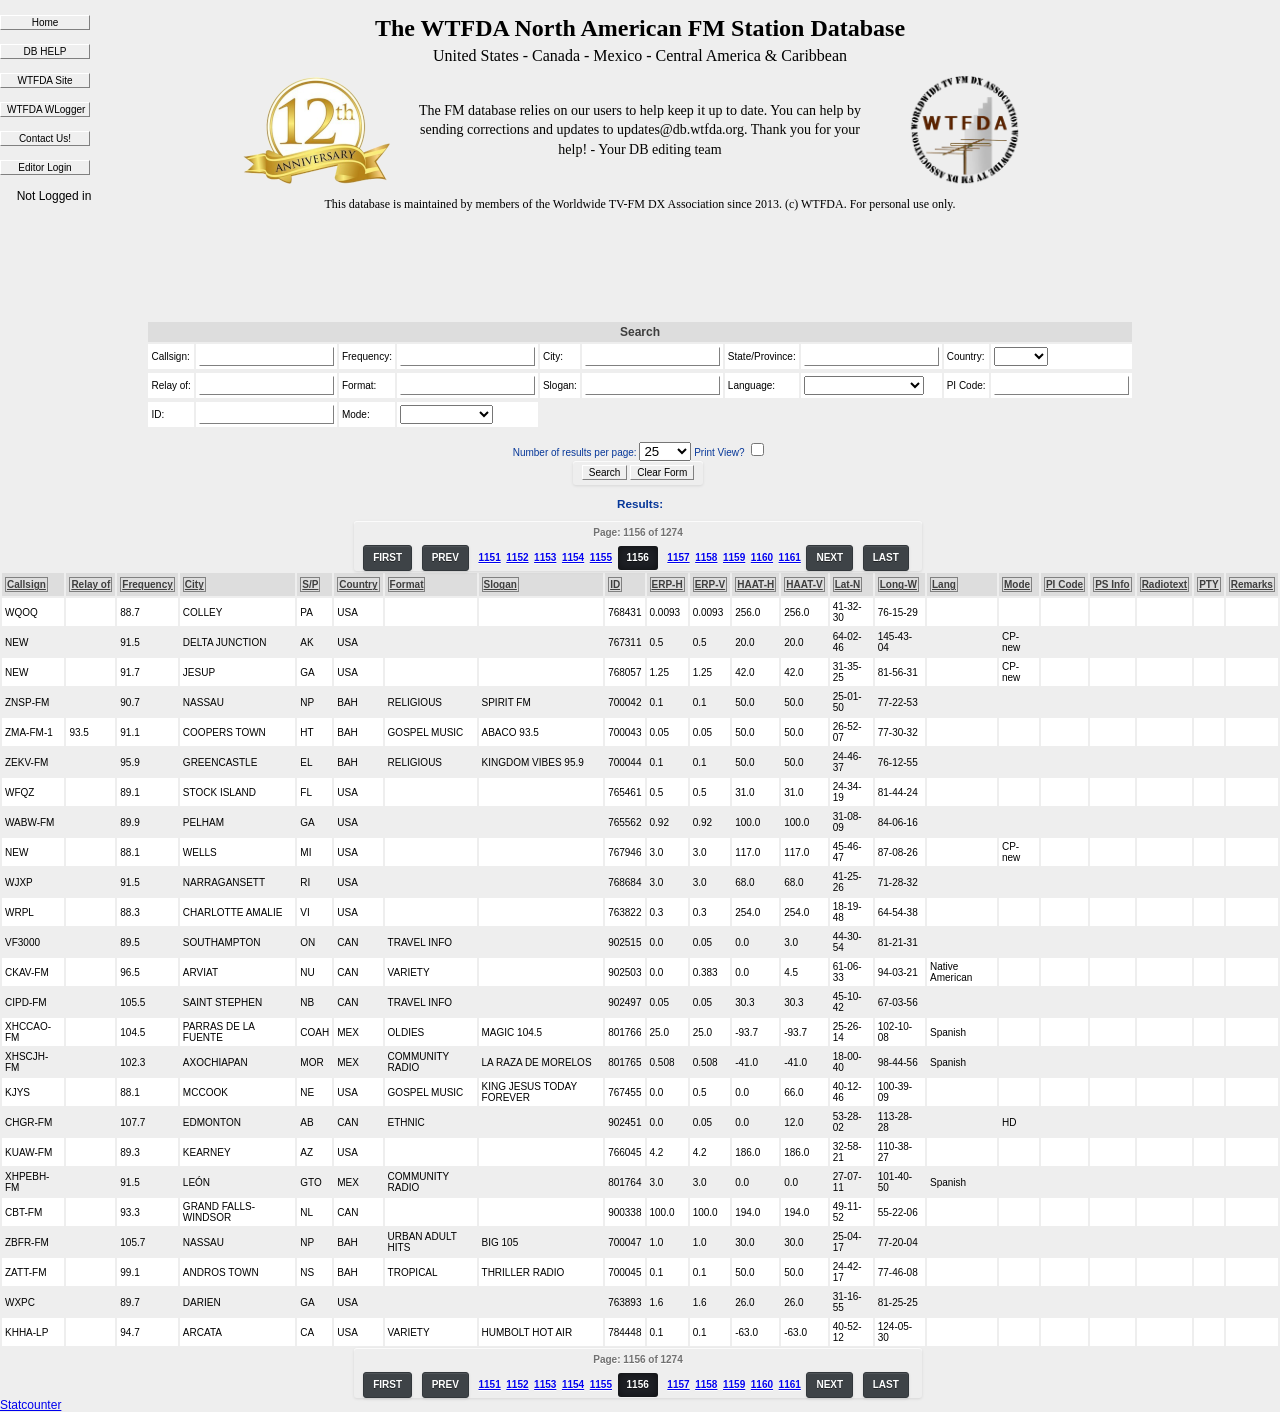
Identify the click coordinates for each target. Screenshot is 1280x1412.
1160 (762, 557)
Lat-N (848, 584)
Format (407, 584)
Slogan (500, 584)
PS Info (1112, 584)
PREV (445, 557)
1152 (517, 557)
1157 (678, 557)
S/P (310, 584)
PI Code (1064, 584)
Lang (944, 584)
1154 (573, 557)
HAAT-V (804, 584)
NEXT (829, 557)
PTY (1208, 584)
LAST (886, 557)
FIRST (387, 557)
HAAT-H (755, 584)
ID (615, 584)
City (194, 584)
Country (358, 584)
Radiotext (1165, 584)
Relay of (90, 584)
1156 (638, 557)
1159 (734, 557)
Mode (1017, 584)
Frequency (147, 584)
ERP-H (667, 584)
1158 (706, 557)
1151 (489, 557)
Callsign (26, 584)
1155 (601, 557)
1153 (545, 557)
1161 (790, 557)
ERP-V (710, 584)
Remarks (1252, 584)
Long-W (898, 584)
